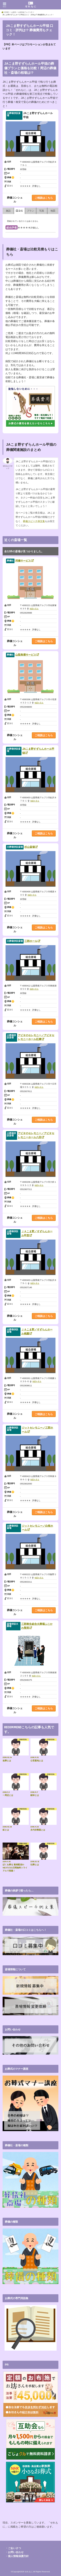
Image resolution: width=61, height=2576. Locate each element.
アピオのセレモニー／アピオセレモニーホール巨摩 (36, 1037)
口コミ (19, 210)
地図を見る (34, 609)
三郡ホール (30, 940)
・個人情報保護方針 (17, 2556)
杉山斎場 (29, 846)
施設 (8, 210)
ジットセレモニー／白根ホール (37, 1527)
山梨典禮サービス (25, 654)
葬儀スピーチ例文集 (34, 521)
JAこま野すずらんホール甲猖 (38, 750)
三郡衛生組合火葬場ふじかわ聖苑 (37, 1625)
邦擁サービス (23, 560)
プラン (30, 210)
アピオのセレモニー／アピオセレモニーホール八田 (36, 1135)
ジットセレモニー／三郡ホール (37, 1429)
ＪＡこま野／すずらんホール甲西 (37, 1233)
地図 (52, 210)
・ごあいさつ (13, 2548)
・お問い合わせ (14, 2552)
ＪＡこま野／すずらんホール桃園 (37, 1331)
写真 (41, 210)
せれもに (29, 2572)
